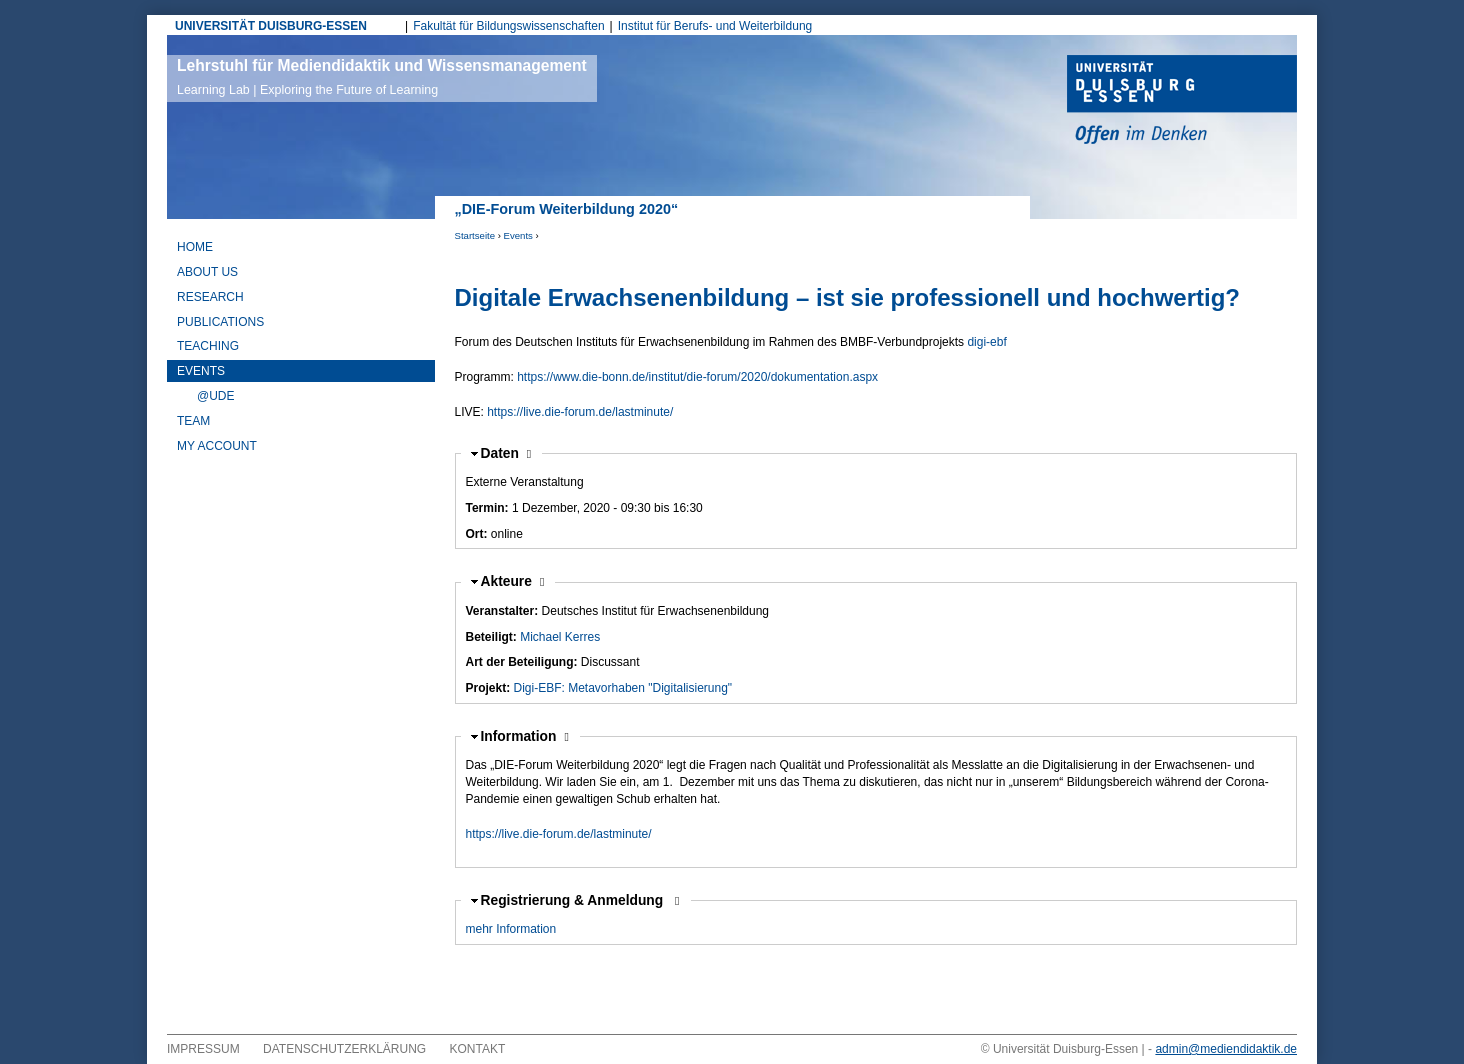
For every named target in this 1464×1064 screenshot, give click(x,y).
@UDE (216, 396)
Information (520, 736)
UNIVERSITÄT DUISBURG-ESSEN (271, 26)
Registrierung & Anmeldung (574, 900)
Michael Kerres (560, 637)
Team (193, 421)
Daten (506, 453)
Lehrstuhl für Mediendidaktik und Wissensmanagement (382, 77)
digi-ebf (986, 342)
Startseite (475, 235)
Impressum (203, 1049)
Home (195, 247)
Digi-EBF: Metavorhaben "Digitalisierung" (623, 688)
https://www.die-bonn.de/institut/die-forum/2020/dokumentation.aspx (697, 377)
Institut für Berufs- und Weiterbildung (715, 26)
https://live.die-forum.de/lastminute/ (580, 412)
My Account (217, 446)
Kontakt (478, 1049)
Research (210, 297)
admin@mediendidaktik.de (1226, 1049)
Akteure (513, 581)
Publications (220, 322)
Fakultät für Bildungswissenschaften (508, 26)
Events (518, 235)
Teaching (208, 346)
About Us (207, 272)
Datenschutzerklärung (344, 1049)
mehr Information (511, 929)
